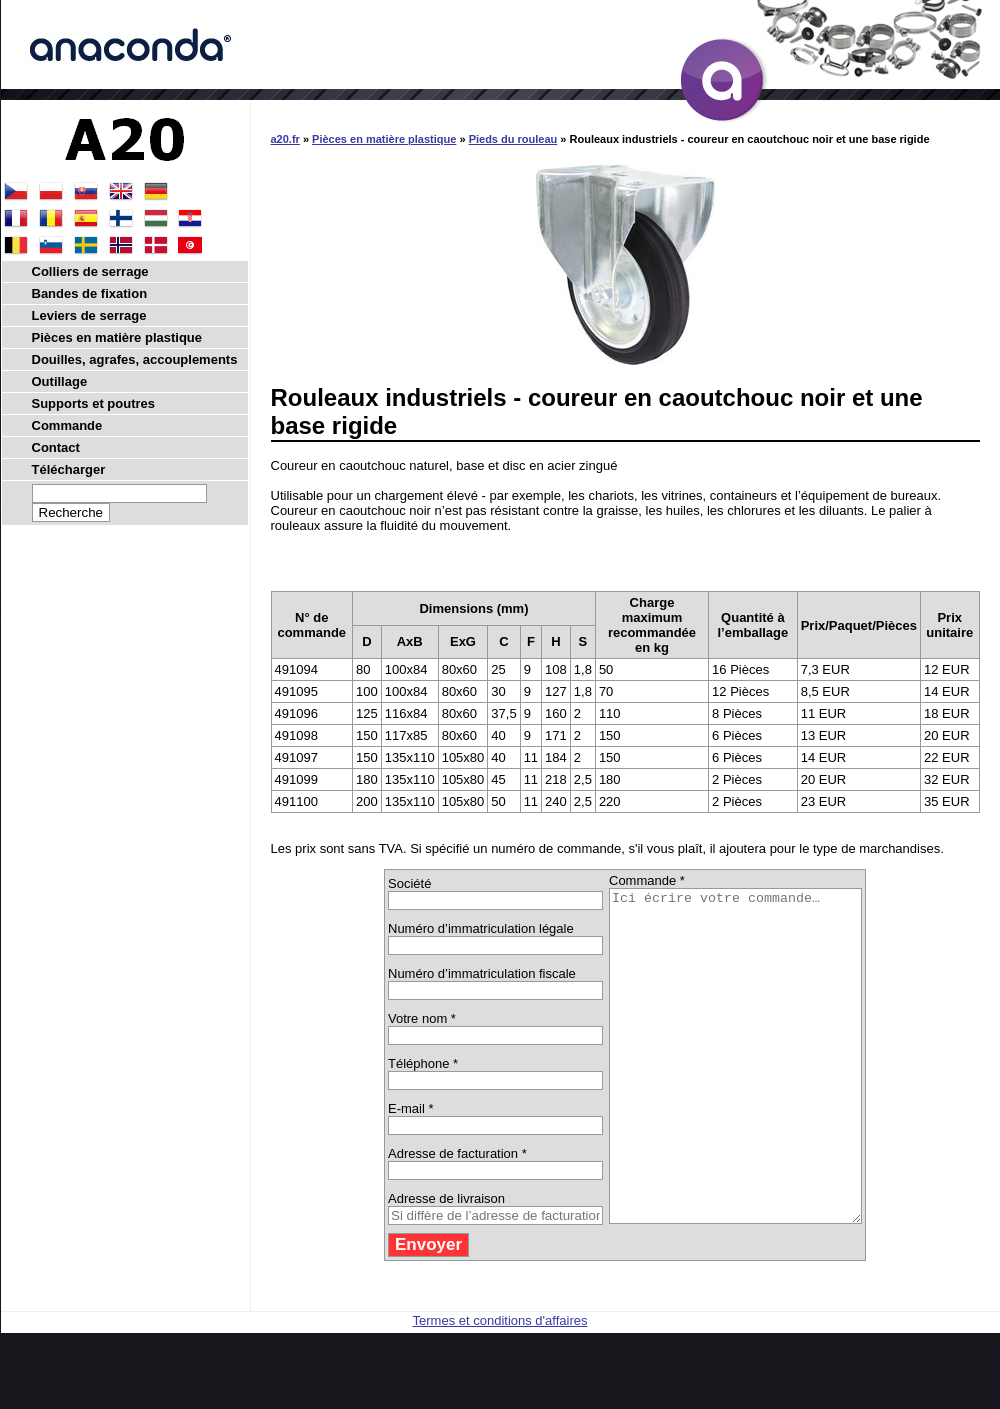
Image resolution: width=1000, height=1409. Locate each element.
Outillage (60, 381)
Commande (67, 425)
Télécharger (69, 469)
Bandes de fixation (90, 293)
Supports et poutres (94, 403)
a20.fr (285, 139)
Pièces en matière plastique (384, 139)
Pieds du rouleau (513, 139)
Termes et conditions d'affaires (500, 1386)
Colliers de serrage (90, 271)
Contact (56, 447)
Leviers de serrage (89, 315)
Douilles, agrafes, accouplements (135, 359)
